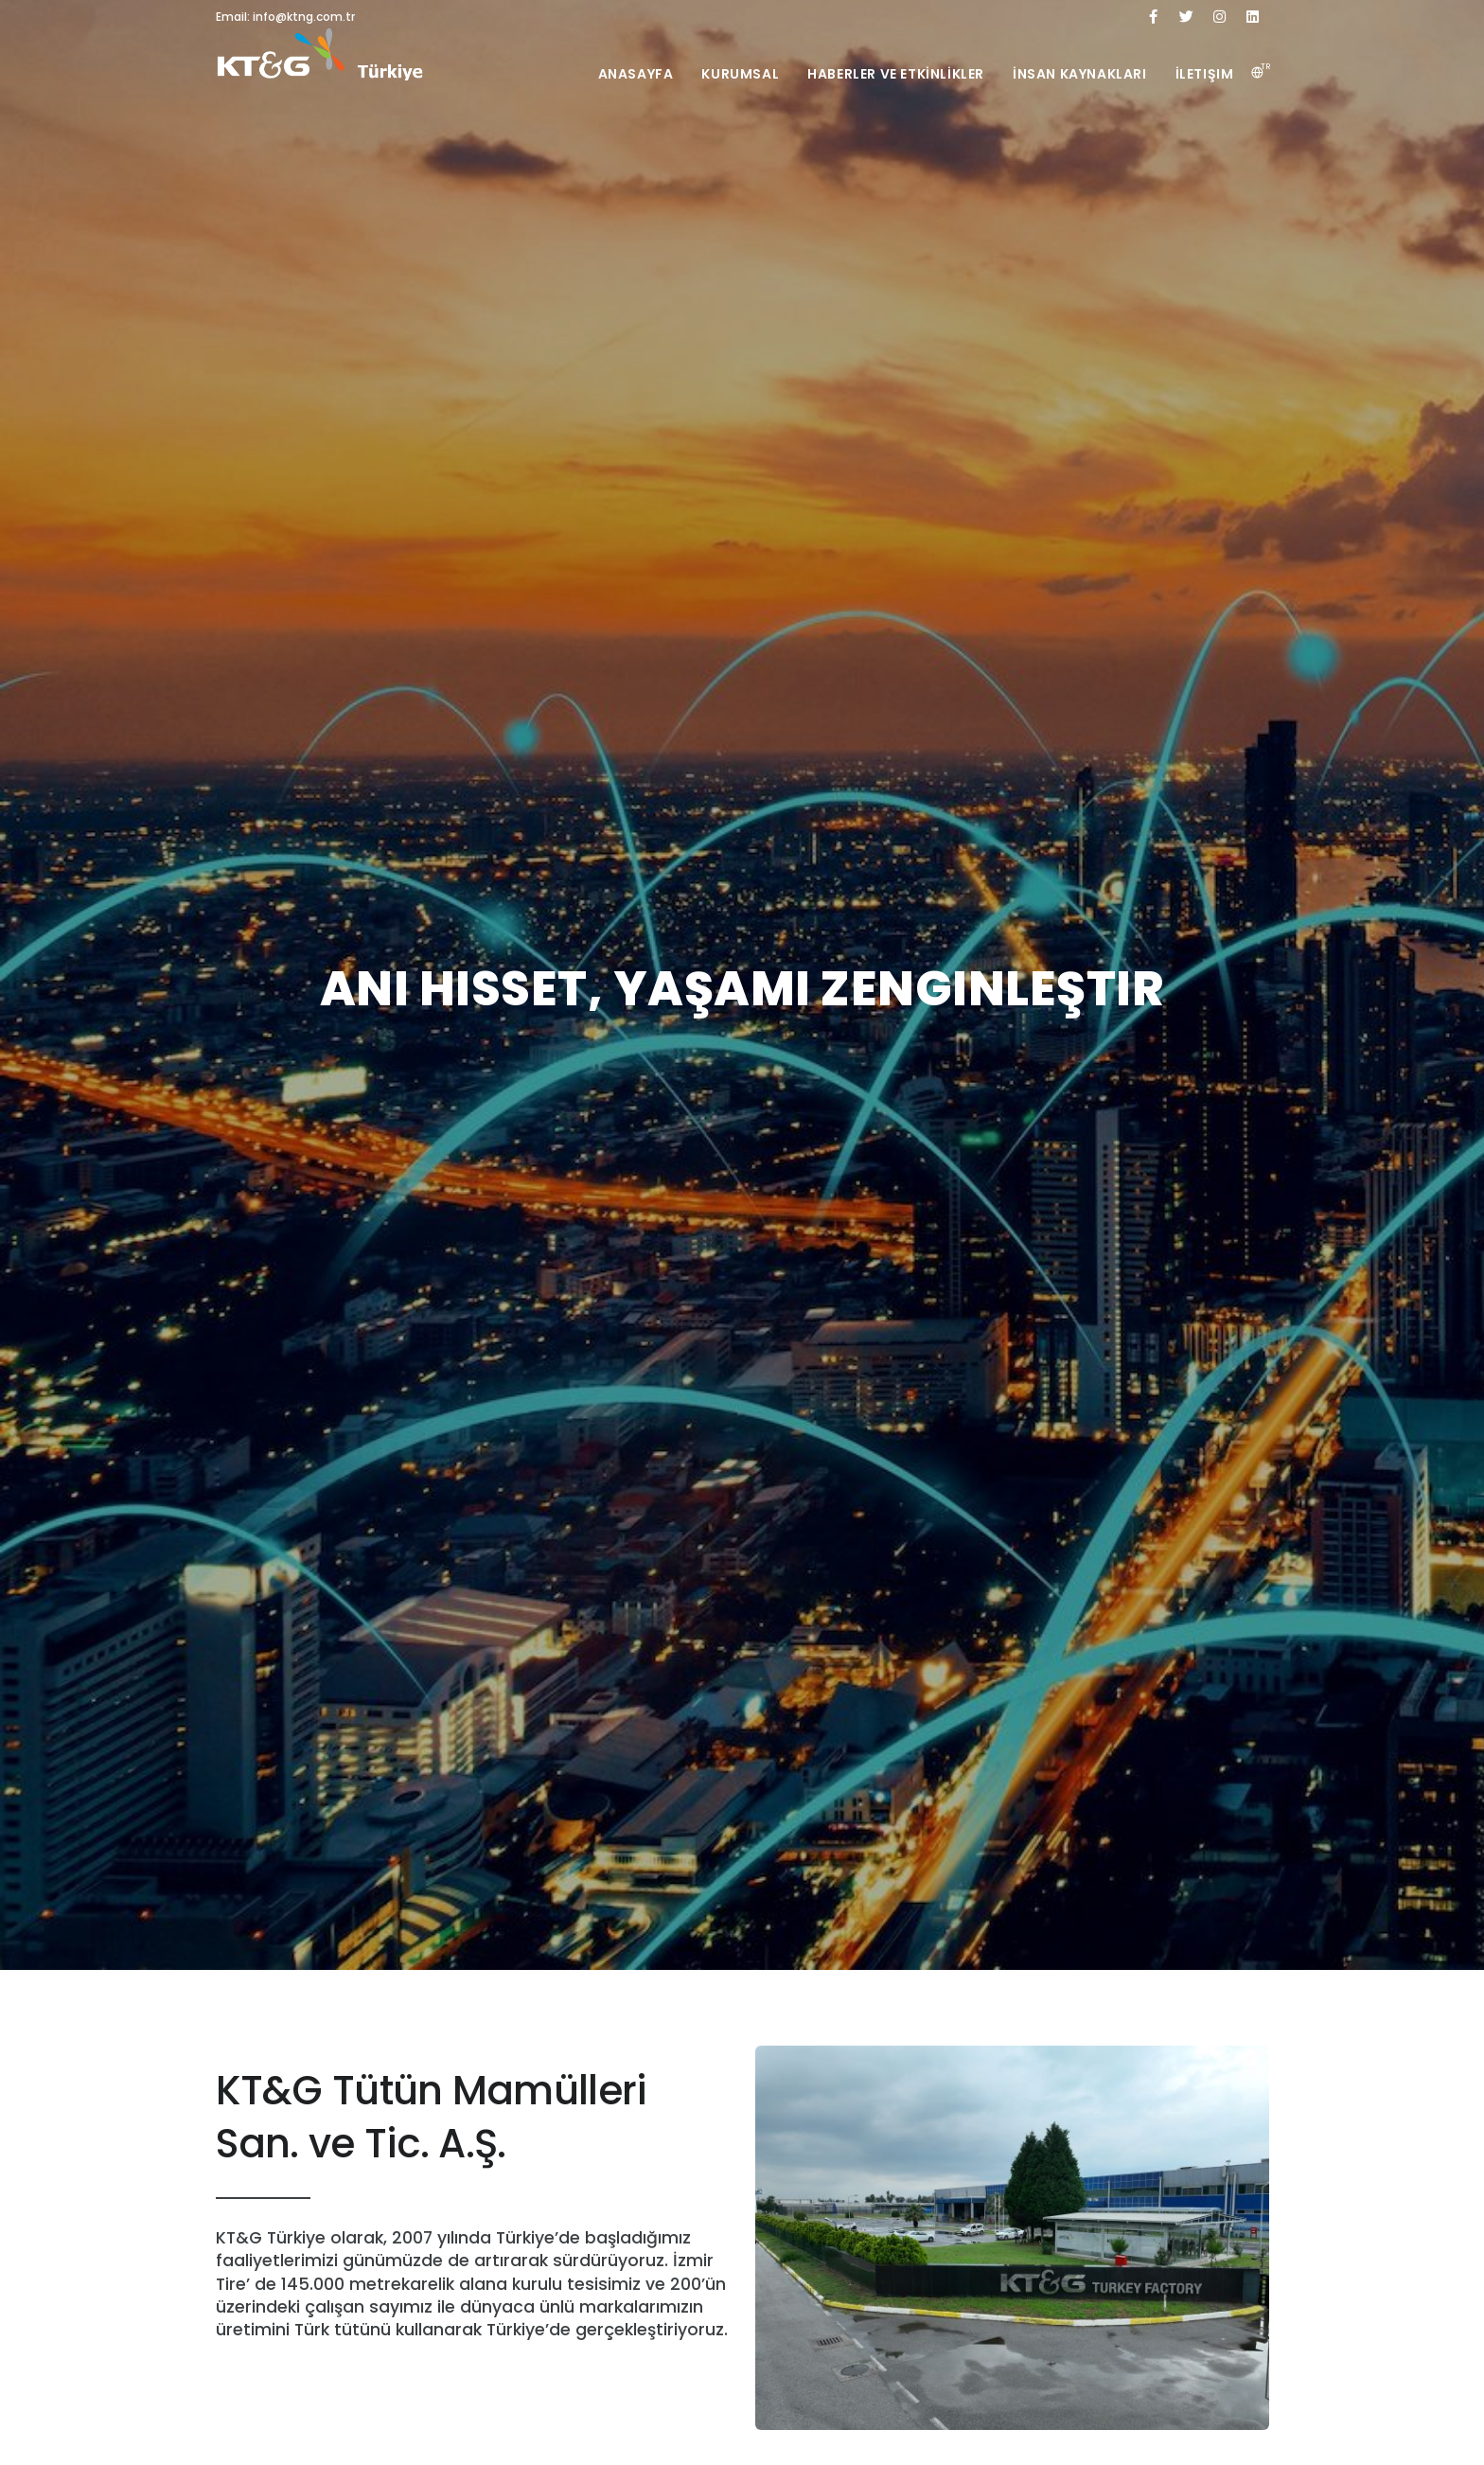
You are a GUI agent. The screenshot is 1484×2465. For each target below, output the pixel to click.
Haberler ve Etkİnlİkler (895, 73)
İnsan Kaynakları (1080, 73)
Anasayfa (636, 73)
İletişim (1204, 73)
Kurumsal (740, 73)
